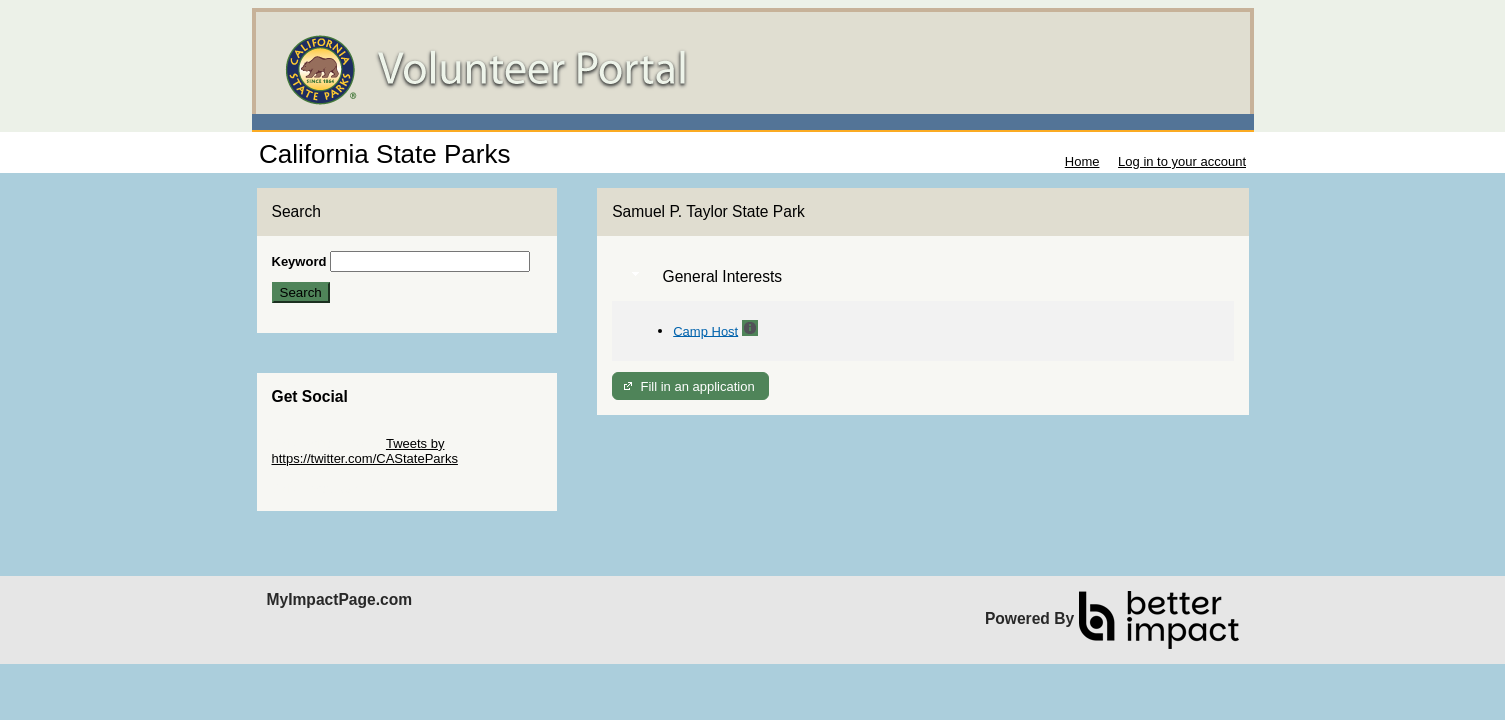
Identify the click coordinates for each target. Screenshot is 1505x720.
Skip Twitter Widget (327, 443)
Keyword (299, 261)
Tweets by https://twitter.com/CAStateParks (365, 451)
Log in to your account (1182, 161)
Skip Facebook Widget (337, 488)
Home (1082, 161)
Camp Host (705, 330)
